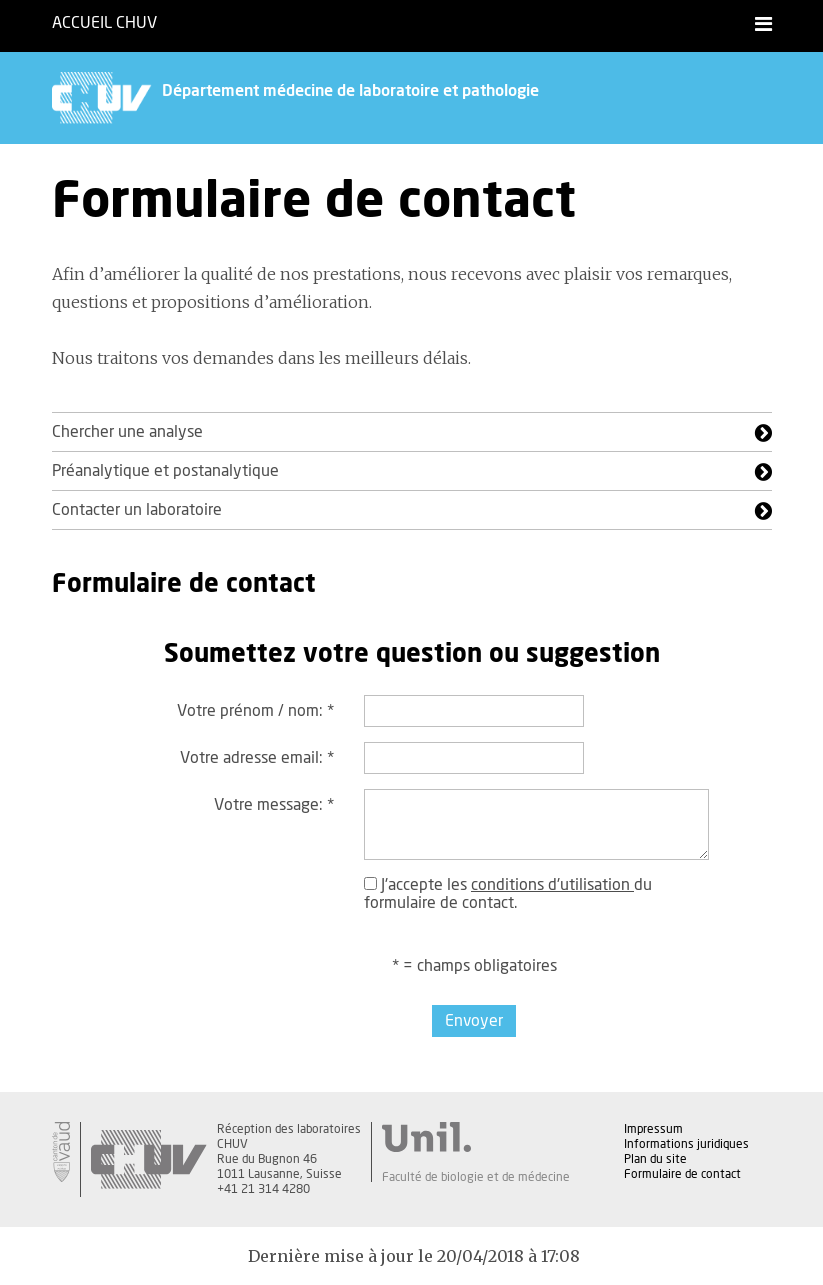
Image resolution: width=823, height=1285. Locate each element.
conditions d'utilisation (552, 885)
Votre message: (274, 805)
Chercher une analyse (127, 432)
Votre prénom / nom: (255, 711)
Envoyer (474, 1021)
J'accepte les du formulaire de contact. (508, 894)
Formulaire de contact (682, 1174)
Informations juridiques (686, 1144)
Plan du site (655, 1159)
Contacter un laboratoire (137, 510)
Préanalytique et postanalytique (165, 471)
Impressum (653, 1129)
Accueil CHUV (104, 23)
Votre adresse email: (257, 758)
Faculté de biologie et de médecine (476, 1177)
